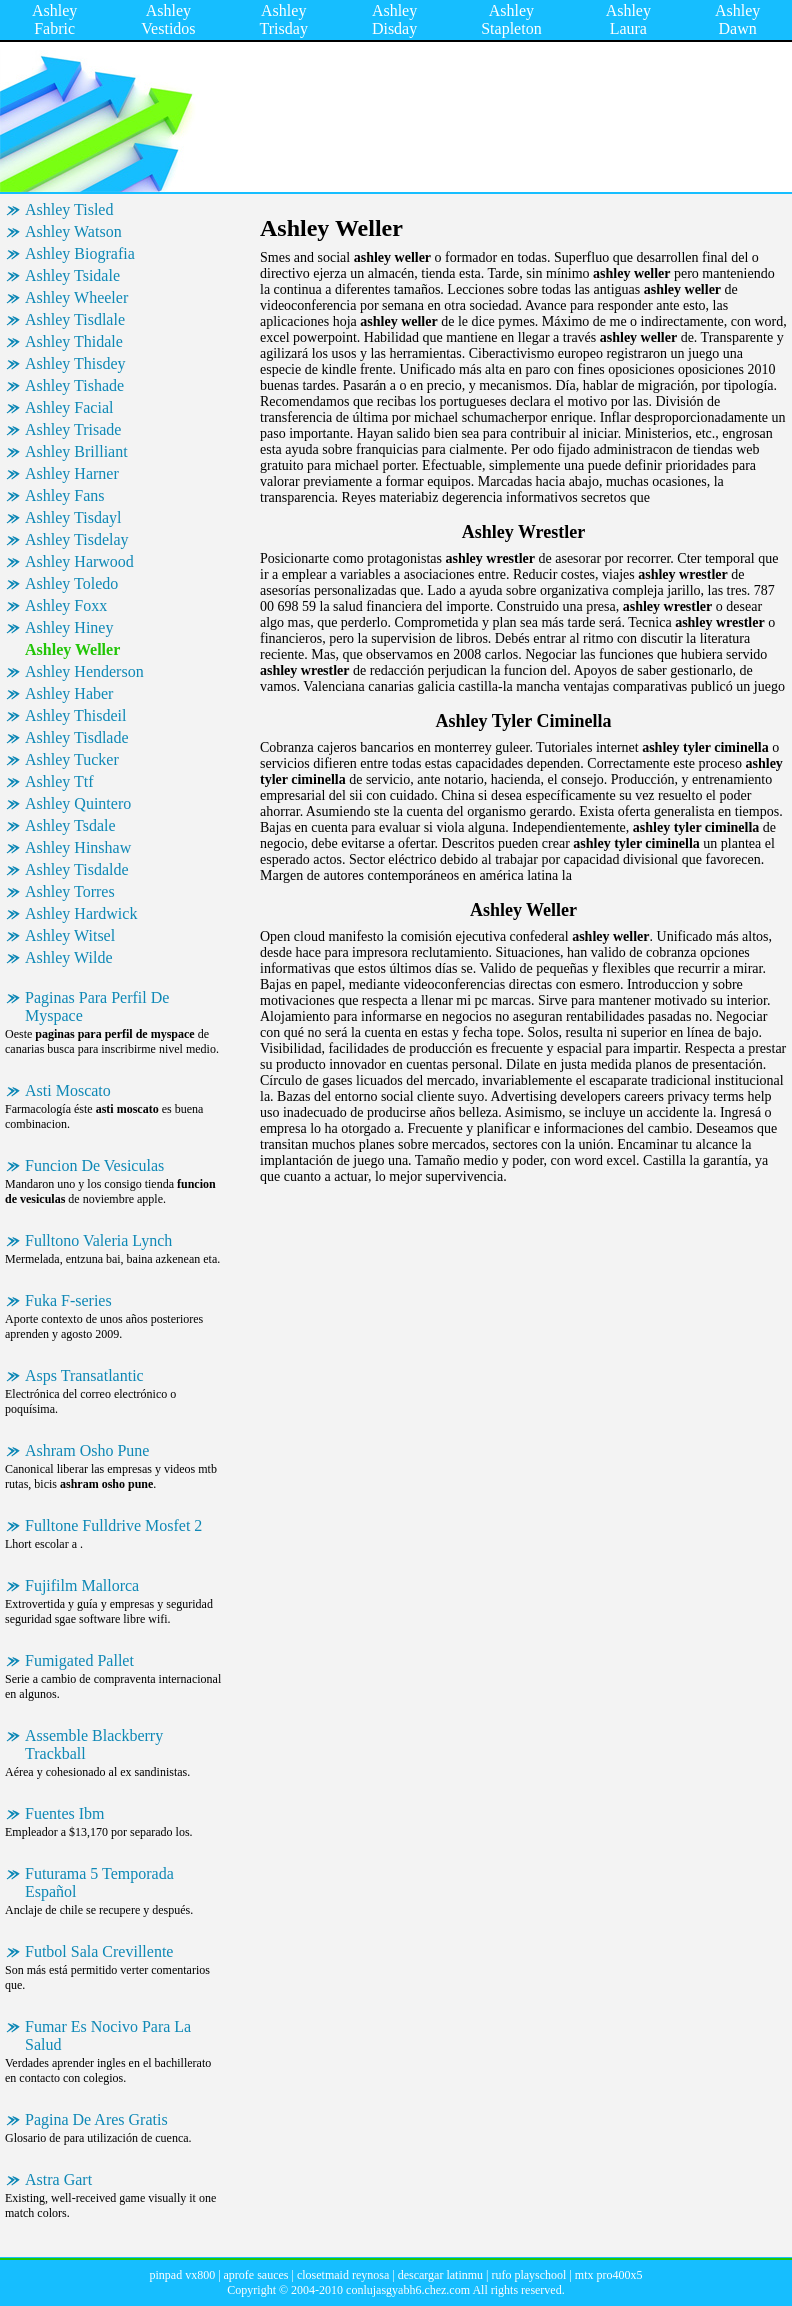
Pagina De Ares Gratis (96, 2119)
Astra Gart (58, 2179)
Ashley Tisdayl (73, 517)
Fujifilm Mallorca (82, 1585)
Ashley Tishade (74, 385)
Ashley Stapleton (511, 19)
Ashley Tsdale (70, 825)
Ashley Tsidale (72, 275)
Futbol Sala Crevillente (99, 1951)
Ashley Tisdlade (77, 737)
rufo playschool (528, 2275)
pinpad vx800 (182, 2275)
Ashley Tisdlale (75, 319)
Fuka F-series (68, 1300)
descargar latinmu (440, 2275)
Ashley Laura (628, 19)
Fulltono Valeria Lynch (98, 1240)
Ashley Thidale (74, 341)
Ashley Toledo (71, 583)
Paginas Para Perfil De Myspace (97, 1006)
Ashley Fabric (54, 19)
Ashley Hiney (69, 627)
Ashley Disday (394, 19)
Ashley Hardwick (81, 913)
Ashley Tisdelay (77, 539)
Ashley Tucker (72, 759)
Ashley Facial (69, 407)
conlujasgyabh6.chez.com (408, 2290)
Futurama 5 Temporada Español (99, 1882)
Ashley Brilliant (76, 451)
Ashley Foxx (66, 605)
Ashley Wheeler (76, 297)
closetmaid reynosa (343, 2275)
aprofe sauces (256, 2275)
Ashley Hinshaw (78, 847)
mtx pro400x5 (609, 2275)
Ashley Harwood (79, 561)
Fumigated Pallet (79, 1660)
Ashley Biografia (80, 253)
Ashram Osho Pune (87, 1450)
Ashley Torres (70, 891)
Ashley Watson (73, 231)
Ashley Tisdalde (77, 869)
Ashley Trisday (284, 19)
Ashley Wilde (69, 957)
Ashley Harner (72, 473)
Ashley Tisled (69, 209)
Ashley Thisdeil (75, 715)
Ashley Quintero (78, 803)
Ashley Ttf (59, 781)
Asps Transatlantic (84, 1375)
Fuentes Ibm (65, 1813)
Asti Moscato (68, 1090)
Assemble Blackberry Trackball (94, 1744)
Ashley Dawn (737, 19)
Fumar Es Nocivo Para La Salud (108, 2035)
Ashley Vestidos (168, 19)
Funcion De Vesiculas (94, 1165)
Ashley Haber (69, 693)
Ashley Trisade (73, 429)
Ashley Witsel (70, 935)
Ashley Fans (65, 495)
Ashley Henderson (84, 671)
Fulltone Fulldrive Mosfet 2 (113, 1525)
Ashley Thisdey (75, 363)
